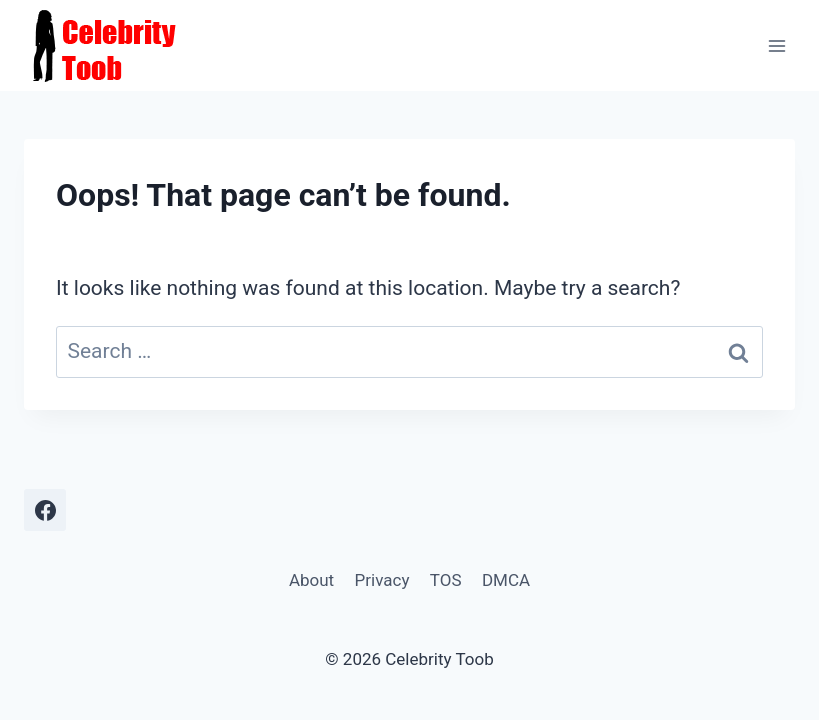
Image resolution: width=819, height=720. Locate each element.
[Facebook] (45, 510)
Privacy (382, 580)
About (311, 580)
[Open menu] (776, 45)
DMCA (506, 580)
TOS (446, 580)
